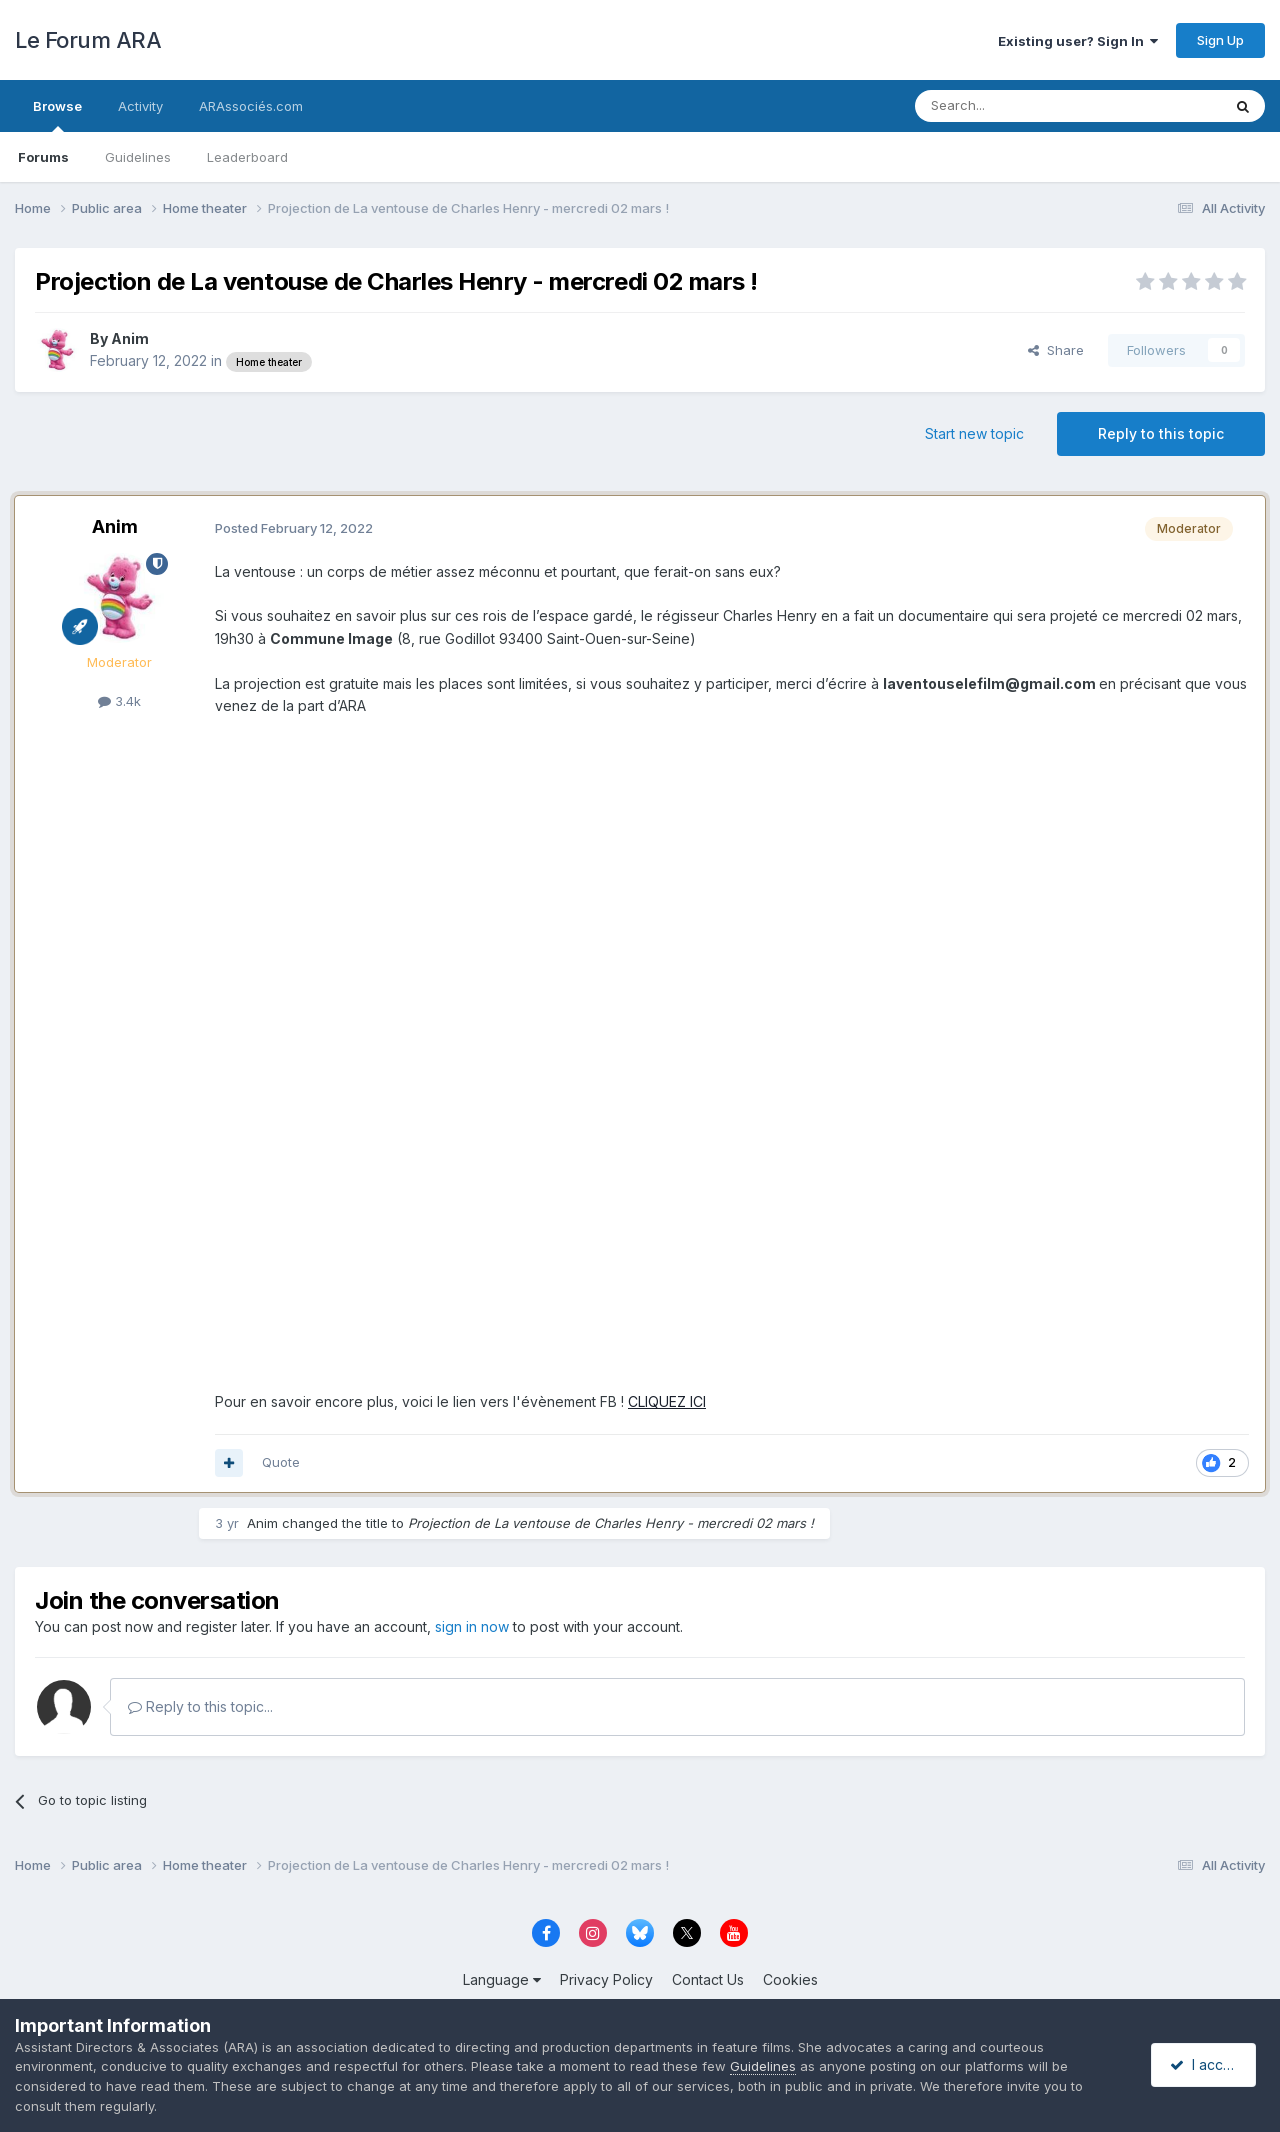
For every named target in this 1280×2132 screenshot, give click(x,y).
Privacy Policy (606, 1979)
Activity (140, 106)
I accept (1206, 2064)
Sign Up (1220, 40)
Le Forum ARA (88, 40)
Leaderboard (247, 157)
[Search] (1017, 106)
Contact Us (708, 1979)
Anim (130, 338)
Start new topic (974, 433)
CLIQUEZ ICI (667, 1401)
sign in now (472, 1626)
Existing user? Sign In (1078, 41)
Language (502, 1979)
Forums (43, 157)
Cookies (790, 1979)
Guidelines (138, 157)
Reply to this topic (1161, 433)
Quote (281, 1462)
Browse (57, 115)
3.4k (119, 701)
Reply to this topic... (200, 1706)
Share (1056, 350)
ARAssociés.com (251, 106)
